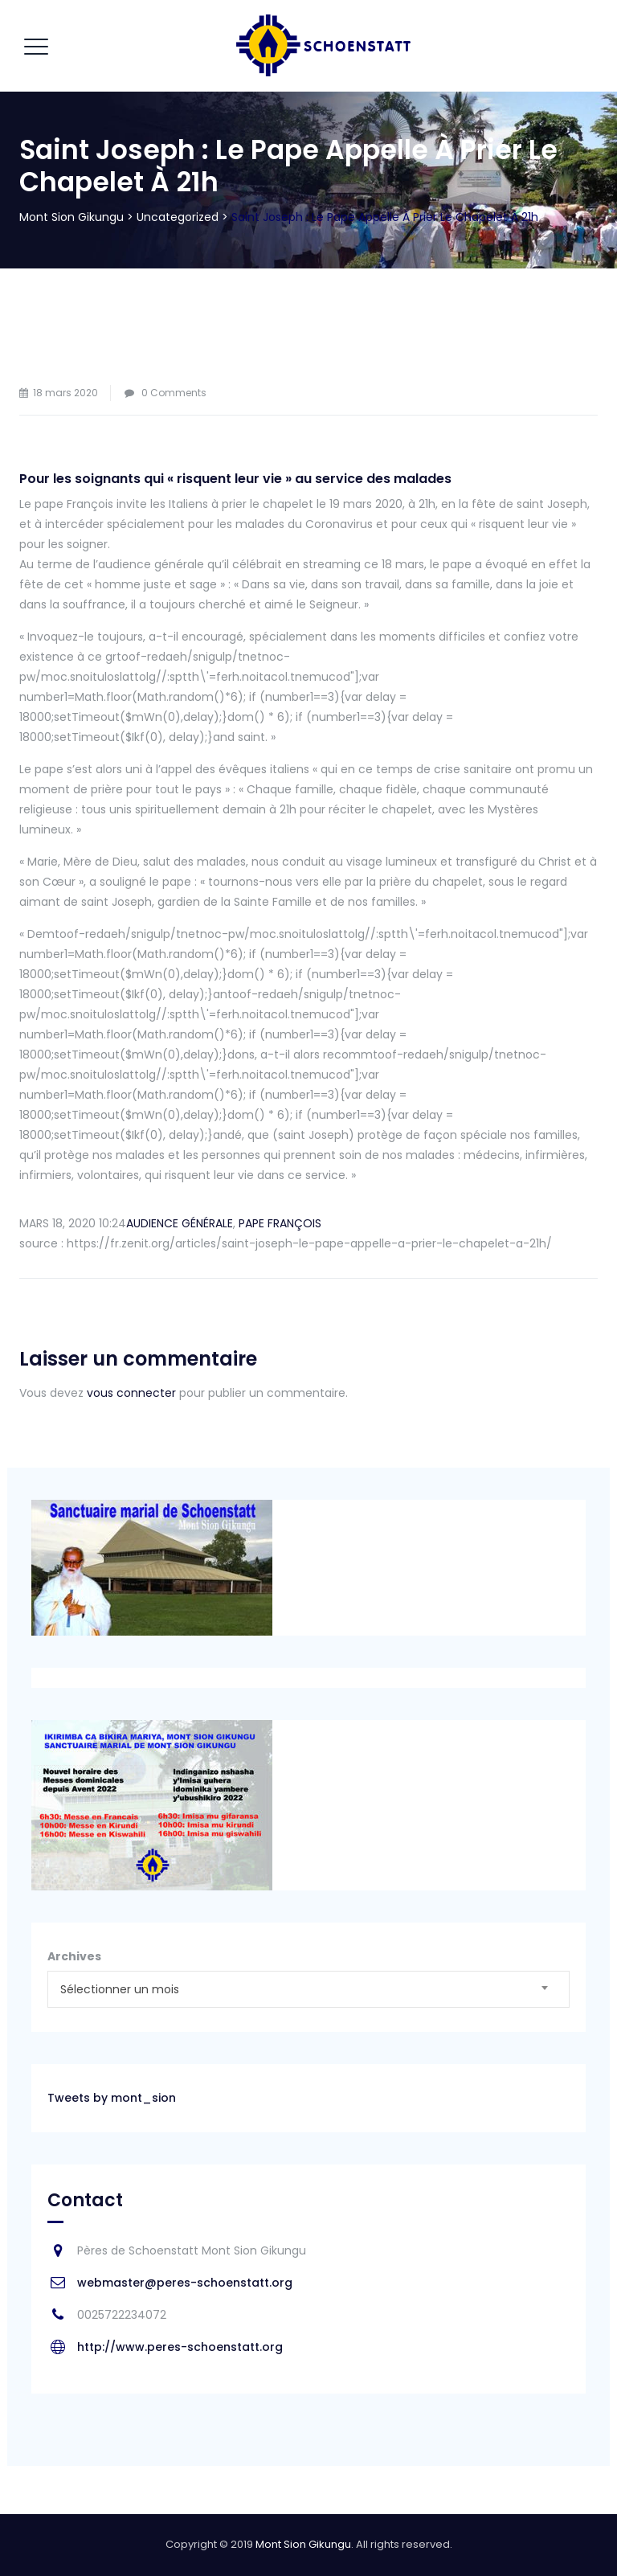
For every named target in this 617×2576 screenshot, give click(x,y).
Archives (74, 1956)
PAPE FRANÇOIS (280, 1223)
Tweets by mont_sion (111, 2098)
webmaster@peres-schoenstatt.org (184, 2283)
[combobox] (308, 1989)
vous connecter (131, 1393)
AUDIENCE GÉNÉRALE (179, 1223)
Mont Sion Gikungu (303, 2544)
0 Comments (173, 392)
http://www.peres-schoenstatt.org (180, 2347)
